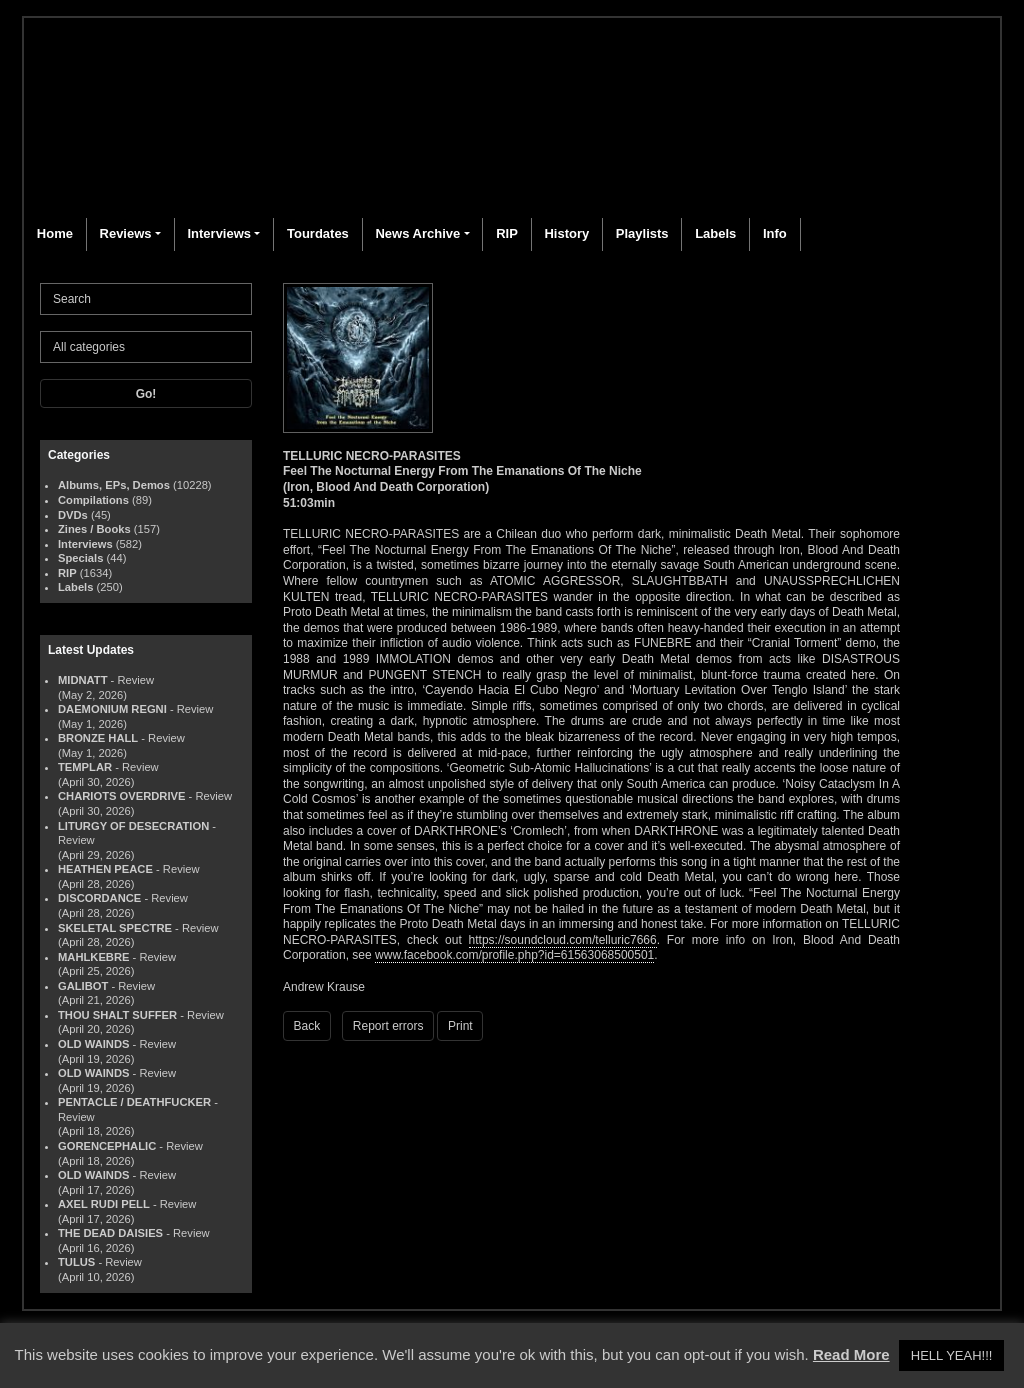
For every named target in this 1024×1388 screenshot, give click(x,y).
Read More (851, 1354)
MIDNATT (83, 680)
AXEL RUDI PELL (104, 1204)
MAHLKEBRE (93, 957)
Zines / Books (94, 529)
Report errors (388, 1026)
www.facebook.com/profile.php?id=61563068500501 (514, 955)
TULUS (76, 1262)
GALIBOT (83, 986)
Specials (80, 558)
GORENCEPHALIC (107, 1146)
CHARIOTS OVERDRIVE (121, 796)
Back (307, 1026)
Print (460, 1026)
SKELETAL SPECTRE (115, 928)
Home (55, 233)
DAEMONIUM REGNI (112, 709)
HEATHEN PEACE (105, 869)
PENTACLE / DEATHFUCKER (134, 1102)
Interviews (219, 233)
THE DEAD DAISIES (110, 1233)
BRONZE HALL (98, 738)
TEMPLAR (85, 767)
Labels (715, 233)
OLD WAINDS (93, 1044)
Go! (146, 394)
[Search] (146, 299)
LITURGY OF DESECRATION (133, 826)
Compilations (93, 500)
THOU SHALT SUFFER (117, 1015)
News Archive (417, 233)
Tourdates (318, 233)
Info (775, 233)
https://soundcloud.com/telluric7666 (563, 940)
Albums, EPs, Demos (114, 485)
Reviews (126, 233)
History (566, 233)
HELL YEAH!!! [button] (952, 1355)
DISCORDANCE (99, 898)
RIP (507, 233)
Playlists (642, 233)
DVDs (73, 515)
